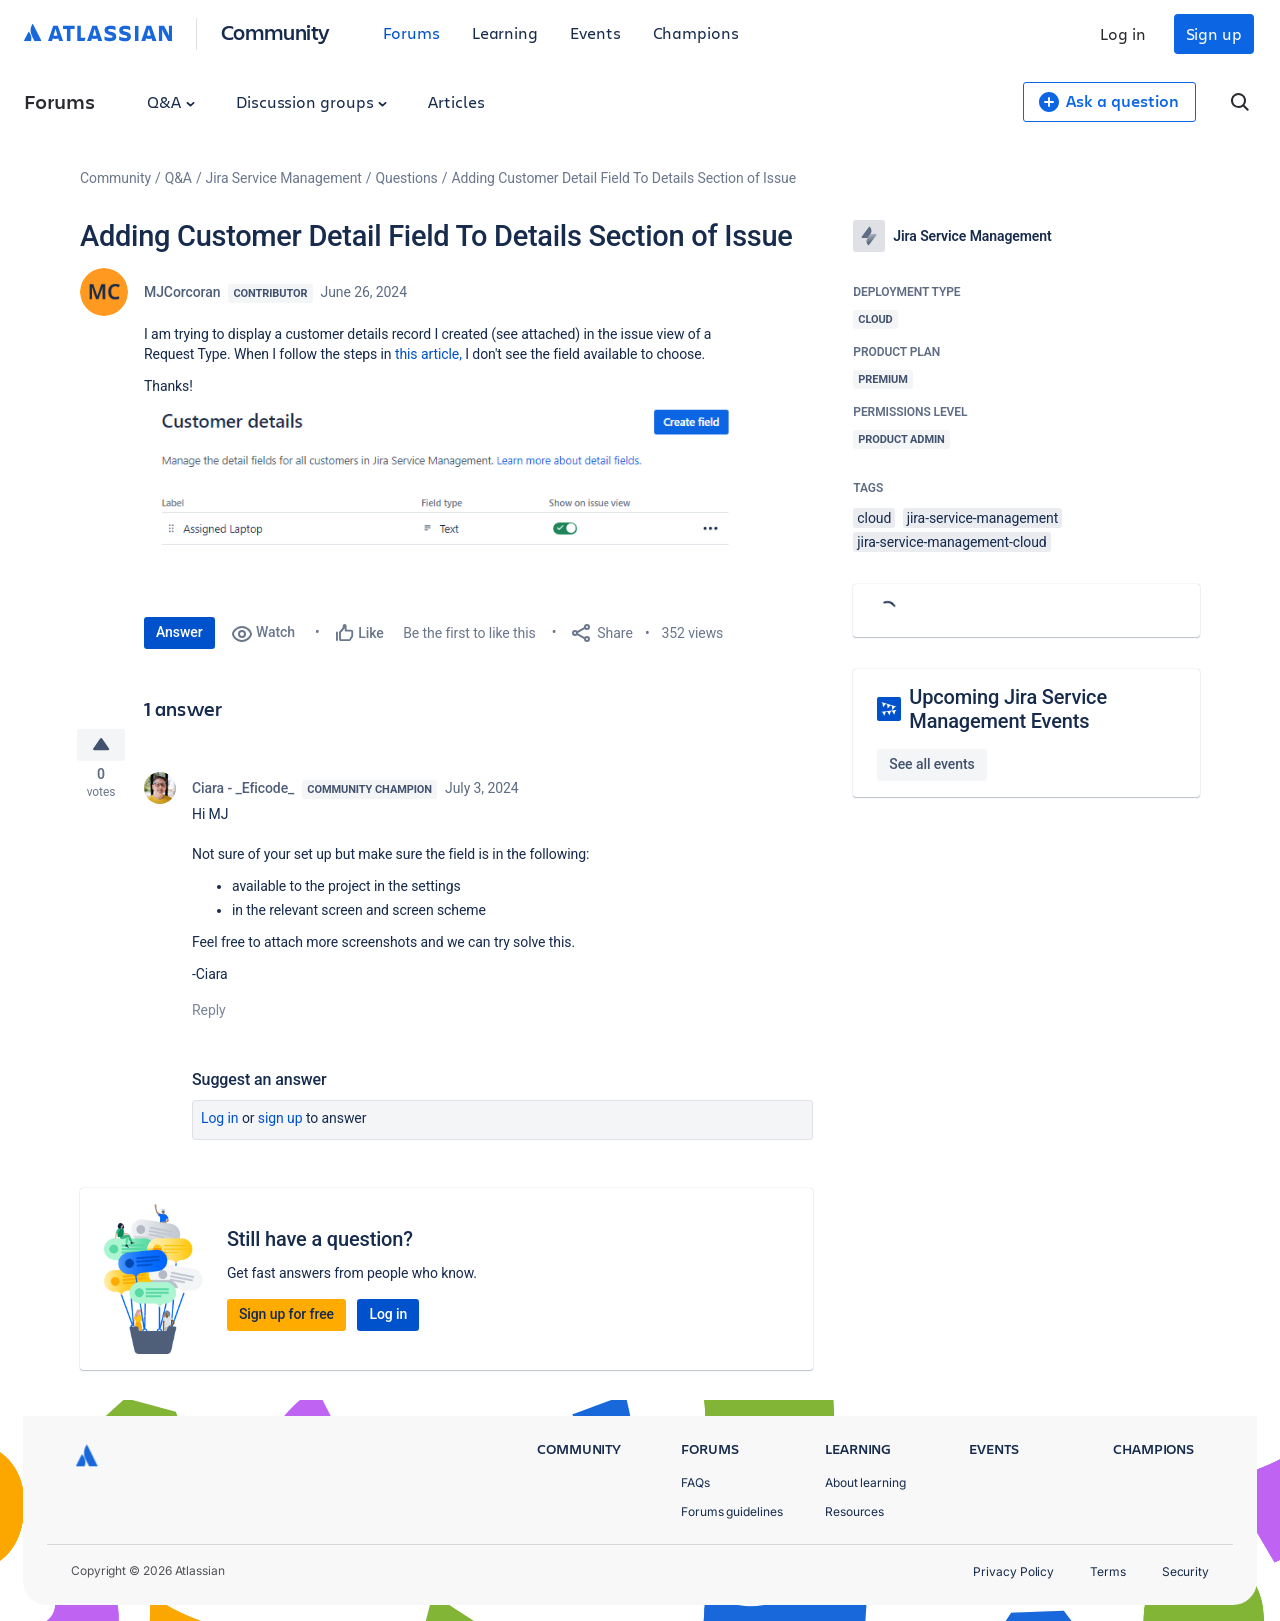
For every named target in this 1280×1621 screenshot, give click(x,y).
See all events (931, 764)
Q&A (171, 101)
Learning (505, 32)
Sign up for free (286, 1319)
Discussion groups (312, 101)
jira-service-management (983, 518)
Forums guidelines (732, 1511)
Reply (209, 1015)
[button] (444, 496)
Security (1185, 1571)
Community (275, 31)
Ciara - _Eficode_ (243, 793)
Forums (411, 32)
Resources (854, 1511)
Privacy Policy (1013, 1571)
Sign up (1214, 33)
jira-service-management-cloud (951, 542)
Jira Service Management (284, 178)
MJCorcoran (182, 292)
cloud (874, 518)
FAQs (695, 1482)
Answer (179, 632)
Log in (1123, 33)
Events (595, 32)
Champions (696, 32)
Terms (1108, 1571)
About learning (865, 1482)
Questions (407, 178)
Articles (456, 101)
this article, (427, 354)
